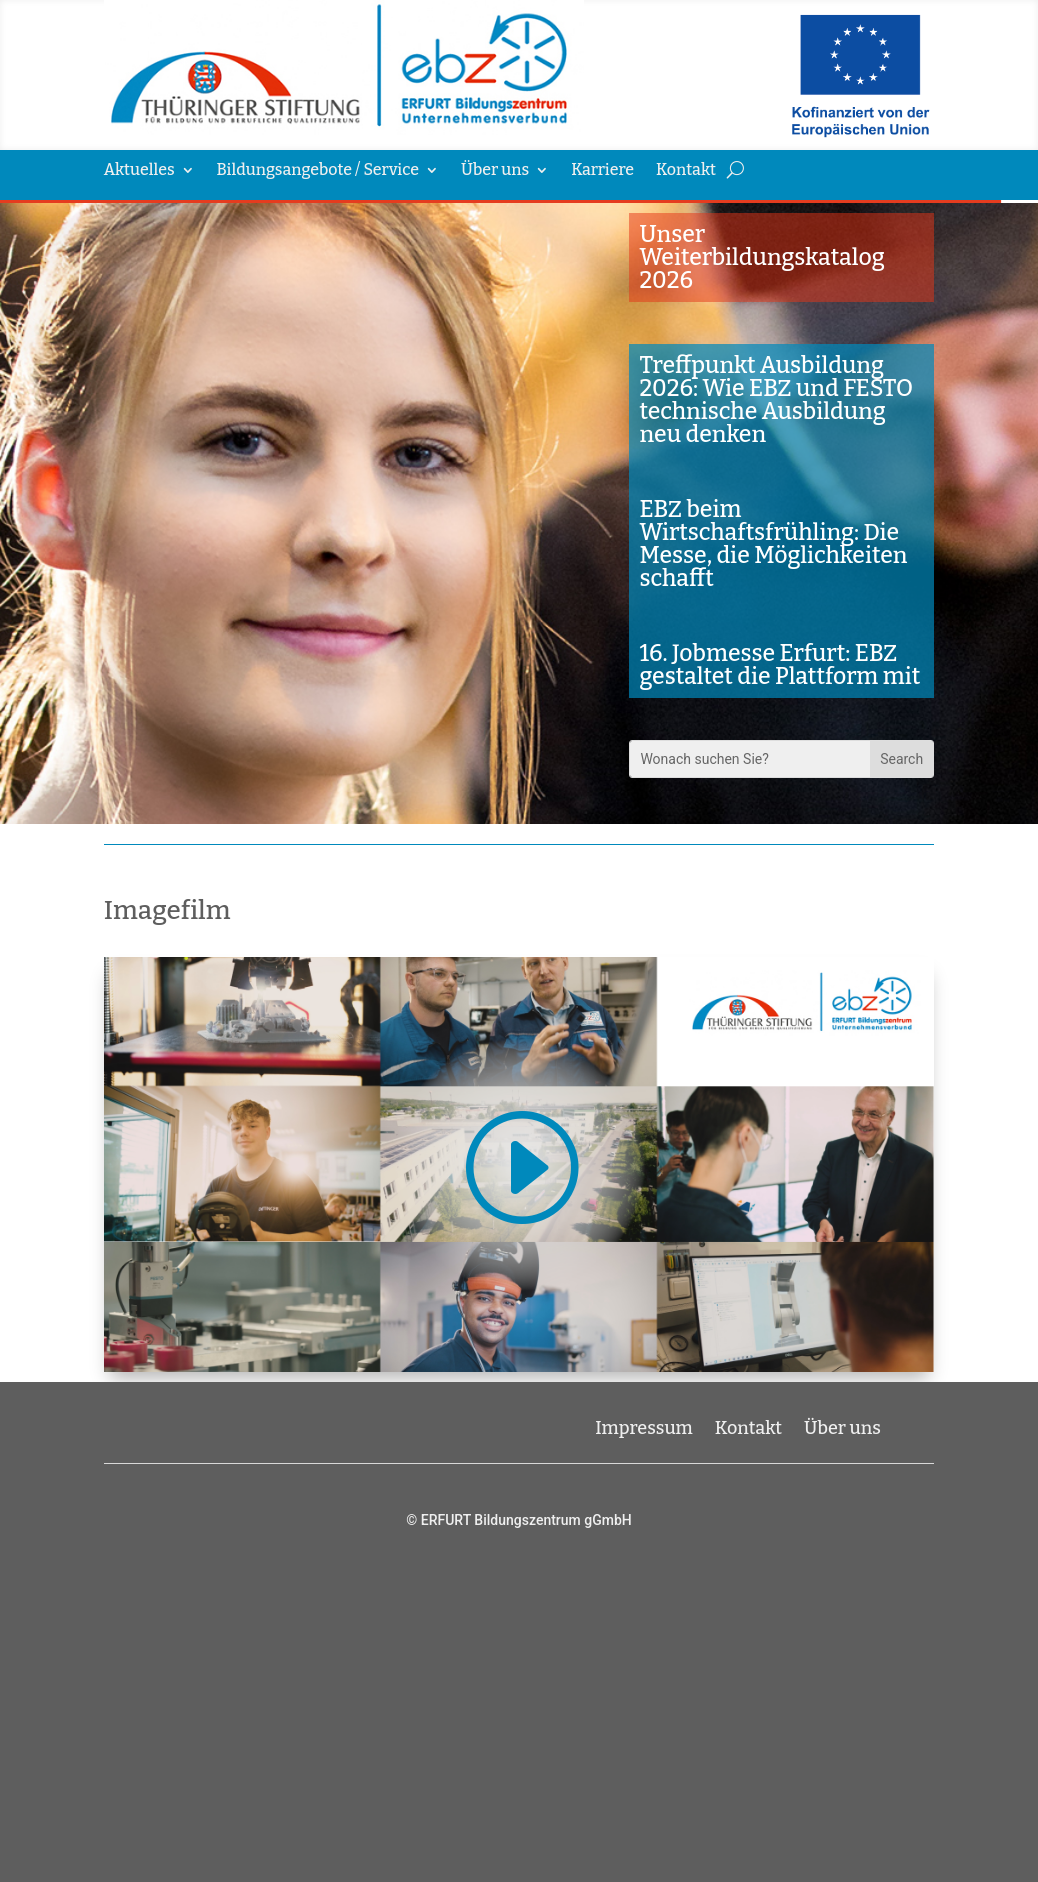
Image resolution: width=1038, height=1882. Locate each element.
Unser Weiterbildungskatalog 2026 (761, 257)
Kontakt (686, 171)
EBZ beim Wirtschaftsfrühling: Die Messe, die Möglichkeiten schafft (773, 543)
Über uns (495, 171)
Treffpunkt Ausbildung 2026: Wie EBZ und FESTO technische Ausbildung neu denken (776, 399)
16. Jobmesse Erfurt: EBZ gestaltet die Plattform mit (779, 664)
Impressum (644, 1426)
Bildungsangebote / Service (318, 171)
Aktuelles (139, 171)
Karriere (602, 171)
